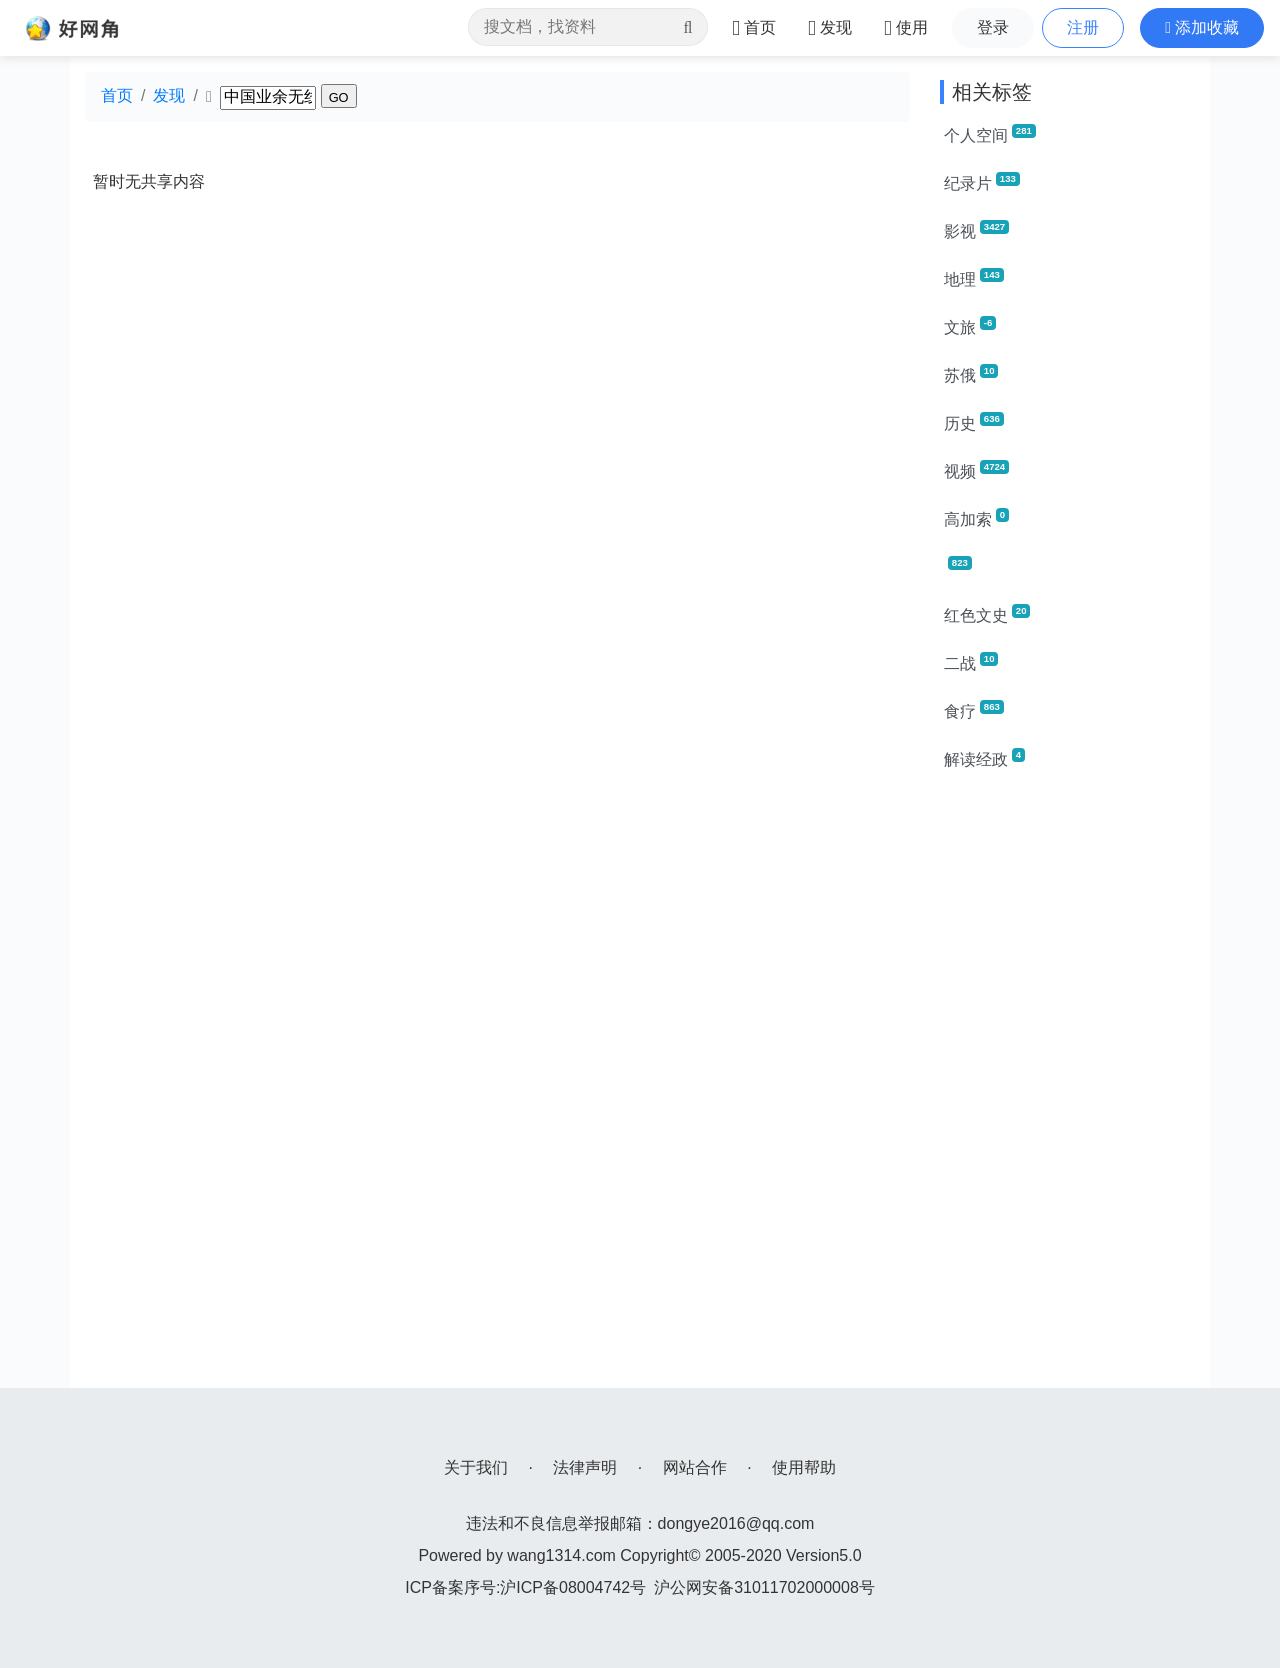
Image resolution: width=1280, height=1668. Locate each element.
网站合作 (695, 1467)
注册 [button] (1083, 27)
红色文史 (987, 614)
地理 (974, 278)
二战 (971, 662)
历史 (974, 422)
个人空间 (990, 134)
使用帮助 (804, 1467)
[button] (1202, 28)
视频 (976, 470)
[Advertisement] (1067, 1088)
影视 (976, 230)
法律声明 (585, 1467)
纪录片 (982, 182)
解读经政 (984, 758)
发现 (169, 95)
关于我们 (476, 1467)
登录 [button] (993, 27)
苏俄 (971, 374)
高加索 (976, 518)
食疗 (974, 710)
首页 (117, 95)
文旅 (970, 326)
